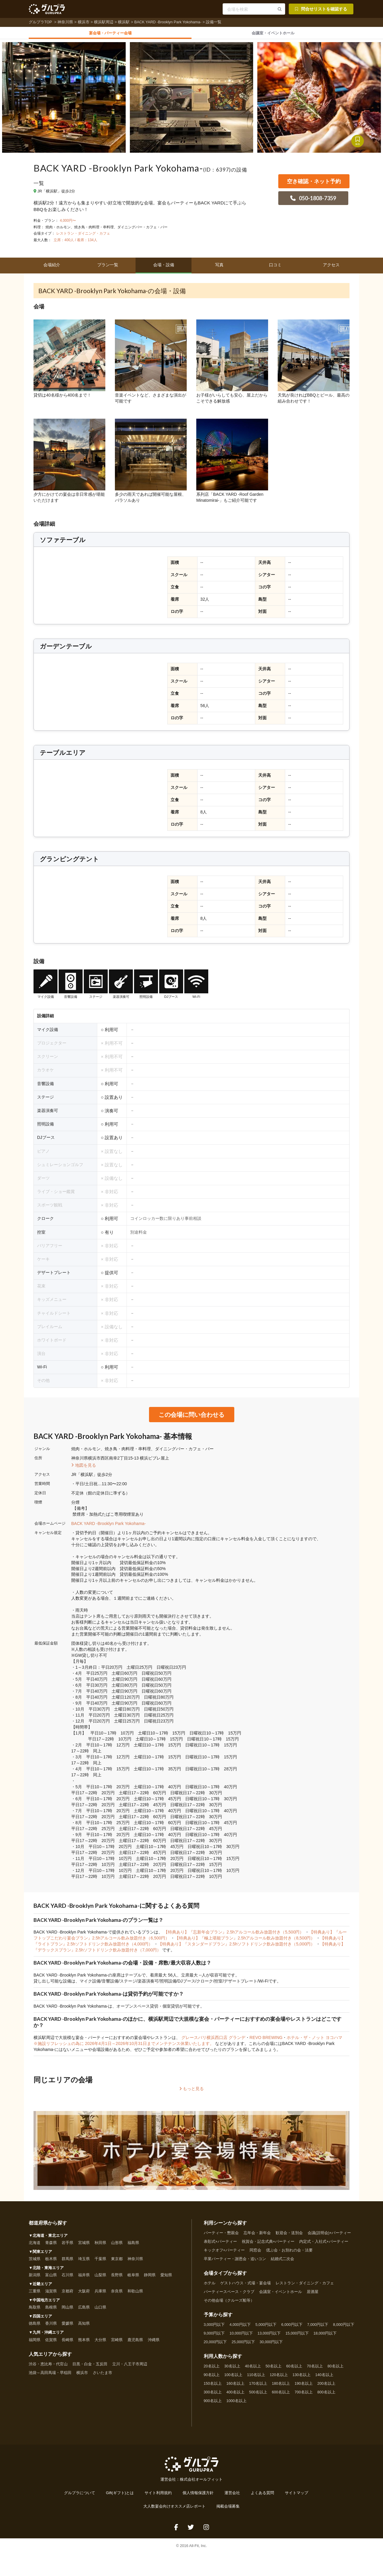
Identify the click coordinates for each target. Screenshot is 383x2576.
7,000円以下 (318, 2328)
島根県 (51, 2310)
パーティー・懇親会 (221, 2236)
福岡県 (34, 2343)
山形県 (117, 2246)
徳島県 (34, 2326)
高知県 (84, 2326)
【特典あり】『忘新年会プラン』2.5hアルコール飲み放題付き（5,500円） (234, 1935)
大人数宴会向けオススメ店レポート (174, 2509)
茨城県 (34, 2262)
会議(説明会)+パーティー (329, 2236)
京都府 (67, 2294)
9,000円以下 (214, 2336)
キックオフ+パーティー (224, 2253)
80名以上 (336, 2369)
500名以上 (258, 2395)
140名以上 (324, 2378)
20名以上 (212, 2369)
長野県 (117, 2278)
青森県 (51, 2246)
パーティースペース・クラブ (229, 2295)
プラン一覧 (107, 267)
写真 (219, 267)
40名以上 (253, 2369)
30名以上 (232, 2369)
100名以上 (233, 2378)
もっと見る (191, 2091)
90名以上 (212, 2378)
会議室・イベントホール (280, 2295)
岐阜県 (133, 2278)
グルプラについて (79, 2496)
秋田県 (100, 2246)
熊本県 (84, 2343)
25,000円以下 (243, 2345)
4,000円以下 (240, 2328)
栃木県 (51, 2262)
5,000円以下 (266, 2328)
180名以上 (281, 2386)
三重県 (34, 2294)
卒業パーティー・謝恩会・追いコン (235, 2262)
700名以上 (304, 2395)
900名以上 (213, 2403)
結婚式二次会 (282, 2262)
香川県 (51, 2326)
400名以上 (235, 2395)
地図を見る (84, 1468)
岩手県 (67, 2246)
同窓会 (255, 2253)
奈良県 (117, 2294)
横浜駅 (124, 22)
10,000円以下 (241, 2336)
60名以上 (294, 2369)
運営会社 (232, 2496)
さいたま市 (102, 2375)
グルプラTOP (41, 22)
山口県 (100, 2310)
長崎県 (67, 2343)
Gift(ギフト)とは (120, 2496)
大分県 (100, 2343)
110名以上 (256, 2378)
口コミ (275, 267)
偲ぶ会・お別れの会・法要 (289, 2253)
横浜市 (83, 22)
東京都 (117, 2262)
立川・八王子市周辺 (129, 2367)
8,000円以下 (343, 2328)
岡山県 (67, 2310)
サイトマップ (296, 2496)
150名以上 (213, 2386)
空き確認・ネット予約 (314, 184)
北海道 (34, 2246)
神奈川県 (65, 22)
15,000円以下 (297, 2336)
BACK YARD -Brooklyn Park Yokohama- (167, 22)
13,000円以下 (269, 2336)
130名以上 (302, 2378)
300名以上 (213, 2395)
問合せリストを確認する (320, 8)
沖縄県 (153, 2343)
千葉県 (100, 2262)
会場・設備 (163, 267)
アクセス (331, 267)
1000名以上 (237, 2403)
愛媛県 (67, 2326)
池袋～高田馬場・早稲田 (50, 2375)
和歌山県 (135, 2294)
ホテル (209, 2286)
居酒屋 (312, 2295)
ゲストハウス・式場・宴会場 (245, 2286)
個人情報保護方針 (198, 2496)
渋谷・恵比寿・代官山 (48, 2367)
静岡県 (150, 2278)
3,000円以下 (214, 2328)
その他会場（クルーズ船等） (229, 2303)
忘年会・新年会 (257, 2236)
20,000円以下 (215, 2345)
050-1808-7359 (313, 201)
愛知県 (166, 2278)
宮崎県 (117, 2343)
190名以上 (304, 2386)
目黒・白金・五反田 (89, 2367)
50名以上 (274, 2369)
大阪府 (84, 2294)
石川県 (67, 2278)
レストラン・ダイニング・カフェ (83, 236)
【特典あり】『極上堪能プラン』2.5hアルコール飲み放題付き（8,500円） (245, 1941)
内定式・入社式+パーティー (323, 2244)
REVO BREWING (266, 2040)
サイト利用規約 (158, 2496)
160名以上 (235, 2386)
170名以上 (258, 2386)
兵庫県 (100, 2294)
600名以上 (281, 2395)
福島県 (133, 2246)
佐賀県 (51, 2343)
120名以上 (279, 2378)
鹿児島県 (135, 2343)
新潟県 (34, 2278)
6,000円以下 (292, 2328)
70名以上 (315, 2369)
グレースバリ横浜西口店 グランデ (213, 2040)
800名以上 (326, 2395)
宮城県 (84, 2246)
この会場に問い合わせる (191, 1417)
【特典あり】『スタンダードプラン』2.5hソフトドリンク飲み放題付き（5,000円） (237, 1947)
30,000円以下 (271, 2345)
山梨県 (100, 2278)
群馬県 (67, 2262)
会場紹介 (51, 267)
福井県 (84, 2278)
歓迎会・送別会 (289, 2236)
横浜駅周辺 (103, 22)
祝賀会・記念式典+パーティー (268, 2244)
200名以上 (326, 2386)
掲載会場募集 (228, 2509)
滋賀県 (51, 2294)
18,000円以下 (325, 2336)
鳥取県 (34, 2310)
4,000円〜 (68, 223)
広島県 (84, 2310)
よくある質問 (262, 2496)
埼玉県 (84, 2262)
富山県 (51, 2278)
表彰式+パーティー (220, 2244)
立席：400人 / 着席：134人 (75, 243)
